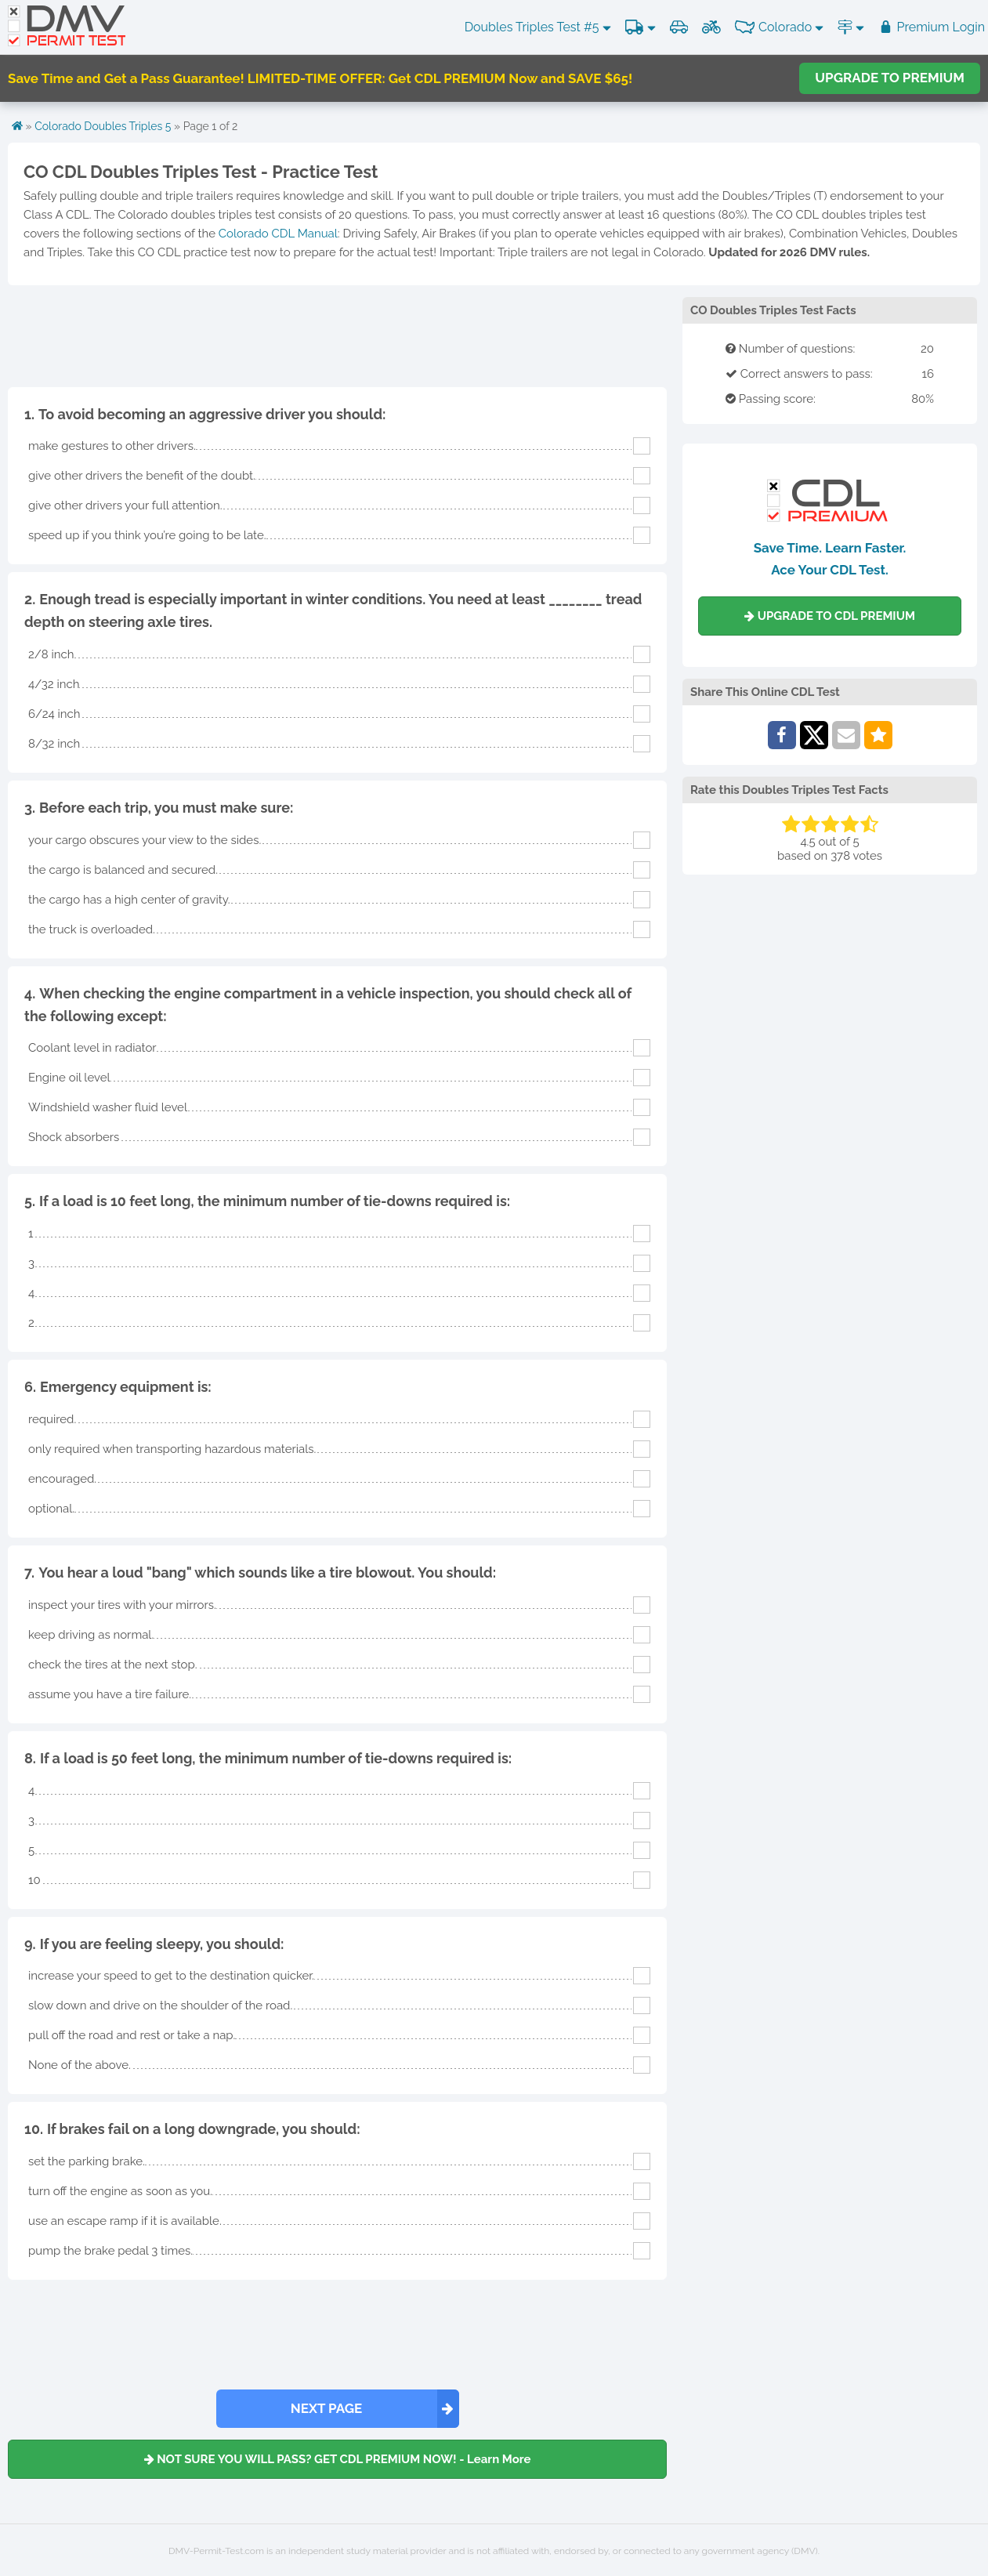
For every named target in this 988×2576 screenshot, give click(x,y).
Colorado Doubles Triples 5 (102, 126)
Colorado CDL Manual (278, 233)
